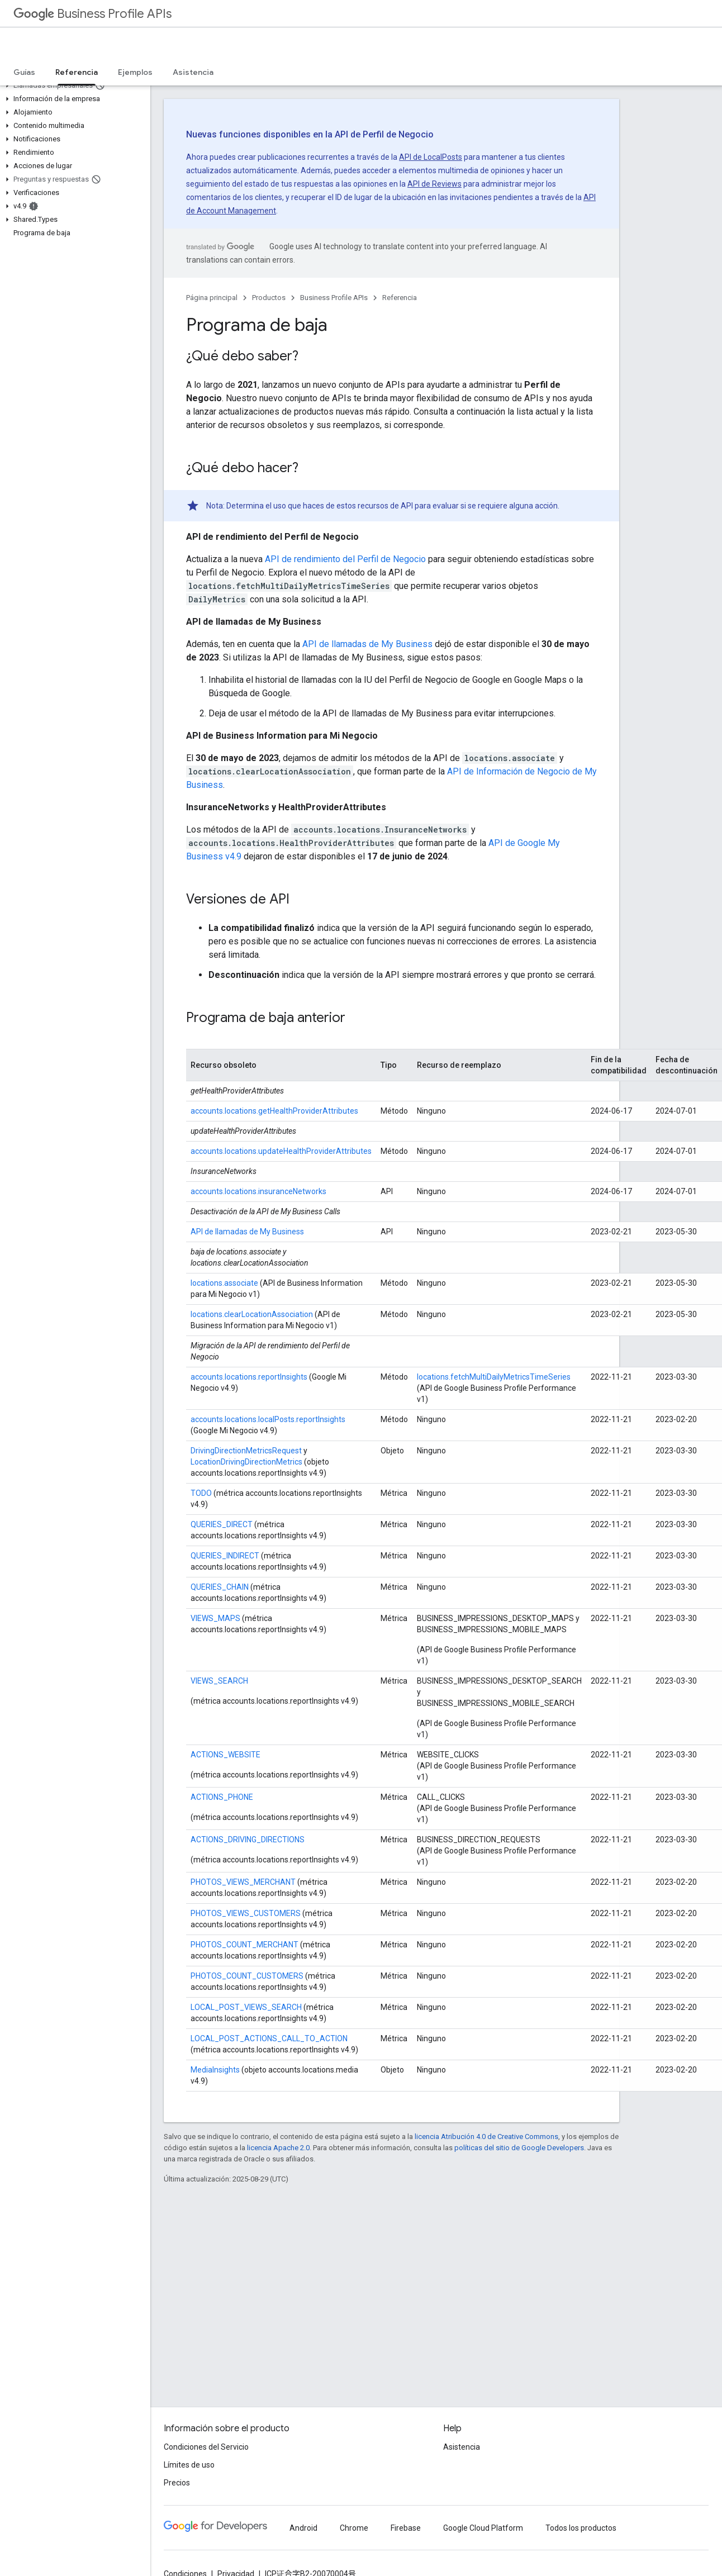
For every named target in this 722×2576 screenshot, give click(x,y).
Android (303, 2527)
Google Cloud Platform (483, 2527)
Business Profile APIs (92, 13)
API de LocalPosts (430, 157)
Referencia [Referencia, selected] (76, 72)
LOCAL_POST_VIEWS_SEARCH (247, 2007)
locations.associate (224, 1283)
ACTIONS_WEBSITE (225, 1754)
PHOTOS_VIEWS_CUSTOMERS (246, 1913)
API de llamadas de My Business (367, 644)
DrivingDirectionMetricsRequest (246, 1450)
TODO (201, 1493)
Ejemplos (135, 72)
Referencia (399, 297)
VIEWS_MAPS (215, 1618)
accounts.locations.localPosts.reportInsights (268, 1419)
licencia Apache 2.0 (278, 2148)
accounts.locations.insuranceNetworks (258, 1191)
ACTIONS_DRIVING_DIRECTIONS (248, 1839)
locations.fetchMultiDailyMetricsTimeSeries (494, 1376)
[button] (73, 85)
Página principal (212, 297)
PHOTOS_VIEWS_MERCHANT (243, 1882)
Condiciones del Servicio (206, 2446)
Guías (24, 72)
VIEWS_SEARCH (219, 1680)
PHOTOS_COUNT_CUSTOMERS (247, 1975)
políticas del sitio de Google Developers (519, 2148)
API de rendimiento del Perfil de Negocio (345, 559)
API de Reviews (434, 183)
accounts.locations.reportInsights (249, 1376)
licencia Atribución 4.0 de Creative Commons (486, 2136)
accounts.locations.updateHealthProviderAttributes (281, 1151)
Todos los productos (580, 2527)
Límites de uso (189, 2464)
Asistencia (193, 72)
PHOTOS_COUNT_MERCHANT (244, 1944)
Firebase (406, 2527)
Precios (177, 2482)
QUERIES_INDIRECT (225, 1555)
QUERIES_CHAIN (220, 1586)
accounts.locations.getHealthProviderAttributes (274, 1110)
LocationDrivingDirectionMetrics (247, 1461)
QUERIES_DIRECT (222, 1524)
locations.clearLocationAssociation (252, 1314)
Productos (269, 297)
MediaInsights (215, 2069)
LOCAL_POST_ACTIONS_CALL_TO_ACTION (269, 2038)
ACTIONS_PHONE (222, 1797)
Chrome (354, 2527)
